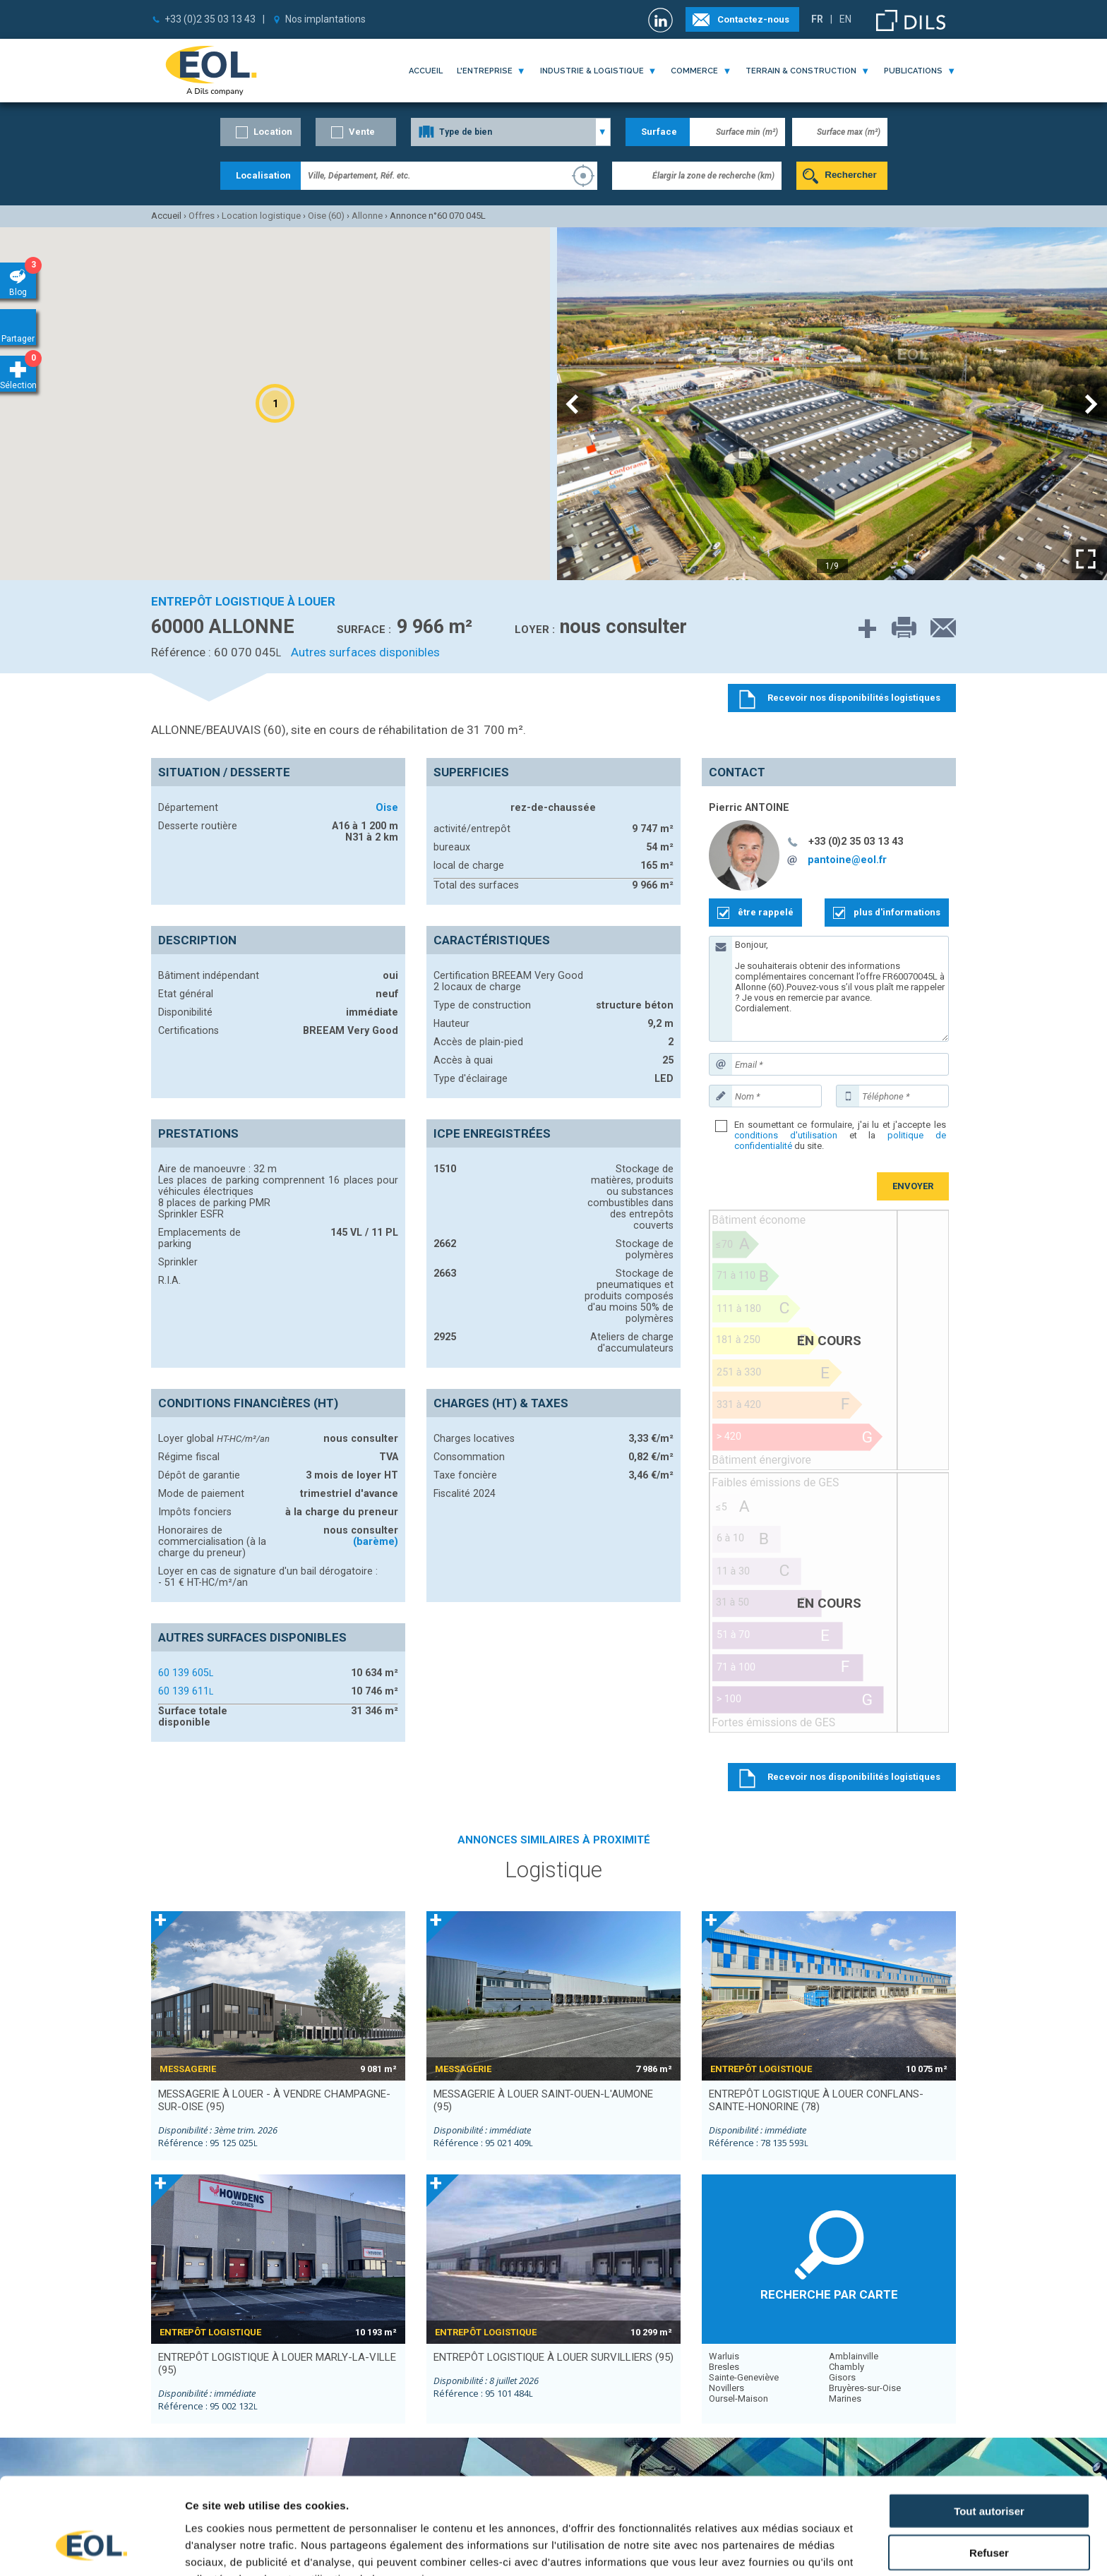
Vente (362, 131)
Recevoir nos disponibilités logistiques (853, 1776)
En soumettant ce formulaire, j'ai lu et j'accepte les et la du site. (840, 1135)
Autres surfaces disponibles (365, 652)
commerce (694, 71)
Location (272, 131)
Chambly (846, 2366)
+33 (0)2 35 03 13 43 (210, 19)
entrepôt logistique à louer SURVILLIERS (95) (553, 2357)
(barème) (375, 1541)
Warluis (724, 2356)
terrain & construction (801, 71)
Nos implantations (325, 19)
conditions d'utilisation (785, 1135)
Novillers (726, 2388)
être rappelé (766, 912)
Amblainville (853, 2356)
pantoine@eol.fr (847, 859)
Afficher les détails (777, 2548)
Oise (387, 807)
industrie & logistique (592, 71)
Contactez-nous (753, 19)
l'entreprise (485, 71)
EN (845, 19)
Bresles (724, 2366)
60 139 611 (185, 1691)
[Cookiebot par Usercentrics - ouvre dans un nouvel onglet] (91, 2548)
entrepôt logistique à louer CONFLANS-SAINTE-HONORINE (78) (816, 2100)
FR (817, 19)
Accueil (426, 71)
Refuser (989, 2471)
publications (913, 71)
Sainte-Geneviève (744, 2377)
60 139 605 (185, 1672)
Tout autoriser (989, 2430)
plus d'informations (897, 912)
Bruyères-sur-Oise (865, 2388)
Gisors (842, 2377)
